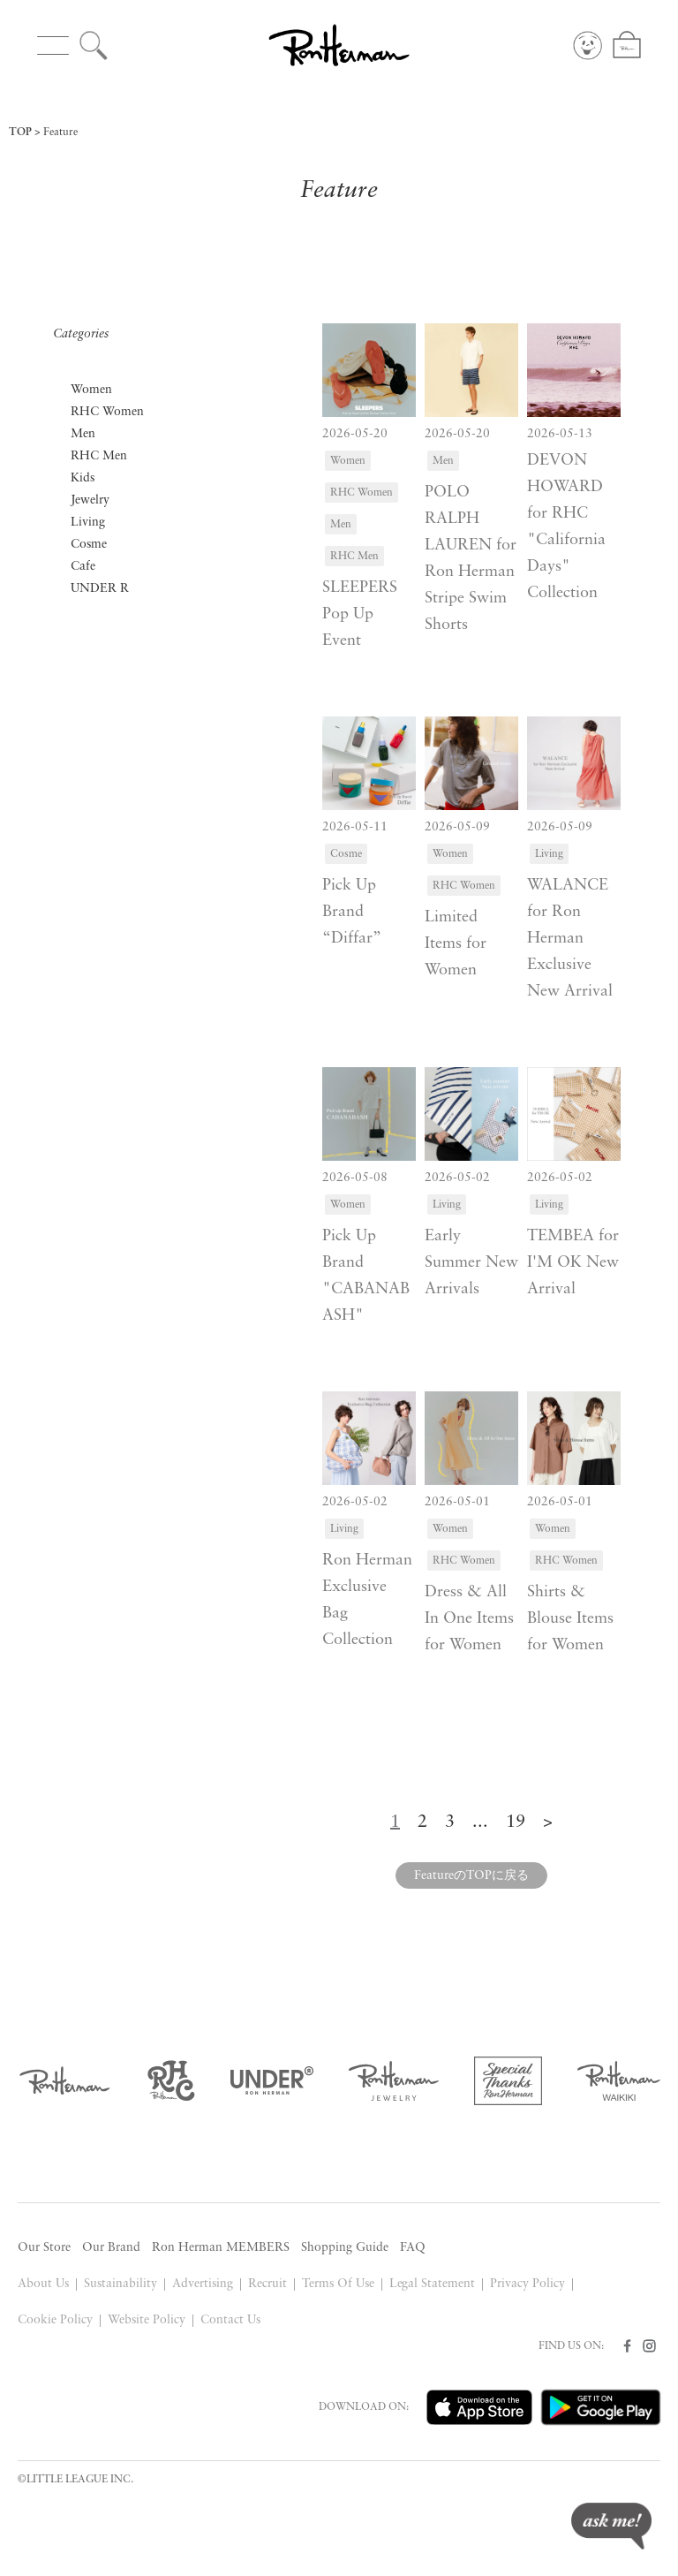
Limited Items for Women (455, 944)
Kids (82, 478)
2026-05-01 (457, 1502)
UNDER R (100, 588)
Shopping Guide (344, 2247)
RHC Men (99, 456)
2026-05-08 (355, 1178)
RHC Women (107, 412)
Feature (60, 132)
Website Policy (146, 2320)
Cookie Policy (55, 2320)
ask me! (611, 2526)
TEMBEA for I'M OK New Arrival (573, 1263)
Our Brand (111, 2247)
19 (515, 1822)
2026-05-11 (355, 827)
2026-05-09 (457, 827)
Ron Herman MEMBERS (221, 2247)
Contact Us (230, 2320)
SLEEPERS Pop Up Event (359, 614)
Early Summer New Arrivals (471, 1263)
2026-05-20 (355, 434)
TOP (20, 132)
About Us (43, 2284)
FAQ (413, 2247)
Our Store (44, 2247)
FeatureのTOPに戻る (471, 1876)
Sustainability (120, 2284)
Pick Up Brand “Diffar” (351, 912)
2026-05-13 (559, 434)
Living (88, 522)
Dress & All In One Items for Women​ (469, 1619)
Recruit (267, 2284)
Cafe (83, 566)
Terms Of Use (338, 2284)
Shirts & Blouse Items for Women (570, 1619)
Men (83, 434)
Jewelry (90, 500)
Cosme (89, 544)
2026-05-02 (457, 1178)
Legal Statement (432, 2284)
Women (91, 390)
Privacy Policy (527, 2284)
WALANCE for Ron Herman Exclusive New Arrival (570, 938)
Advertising (202, 2284)
